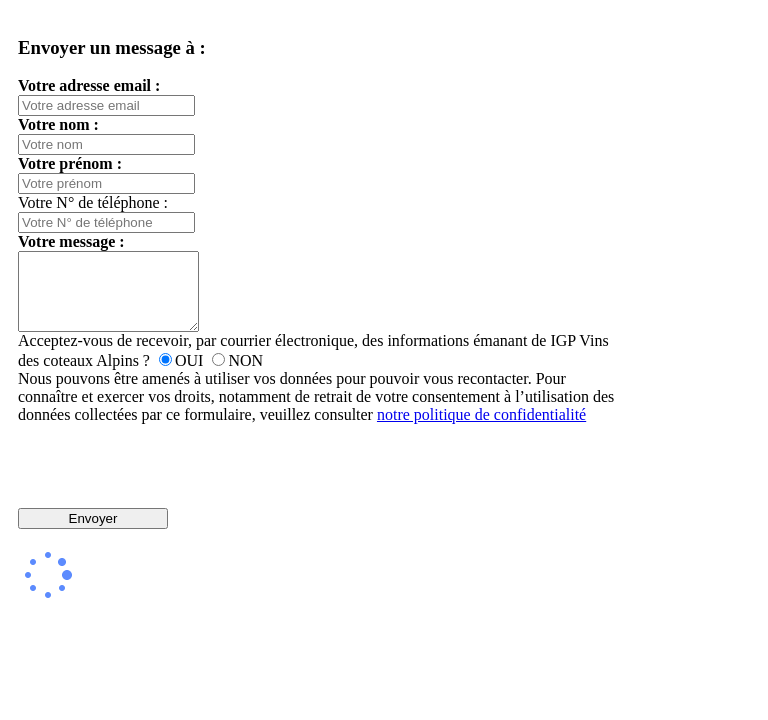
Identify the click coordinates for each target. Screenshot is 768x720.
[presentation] (318, 481)
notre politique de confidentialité (481, 429)
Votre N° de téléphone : (93, 202)
